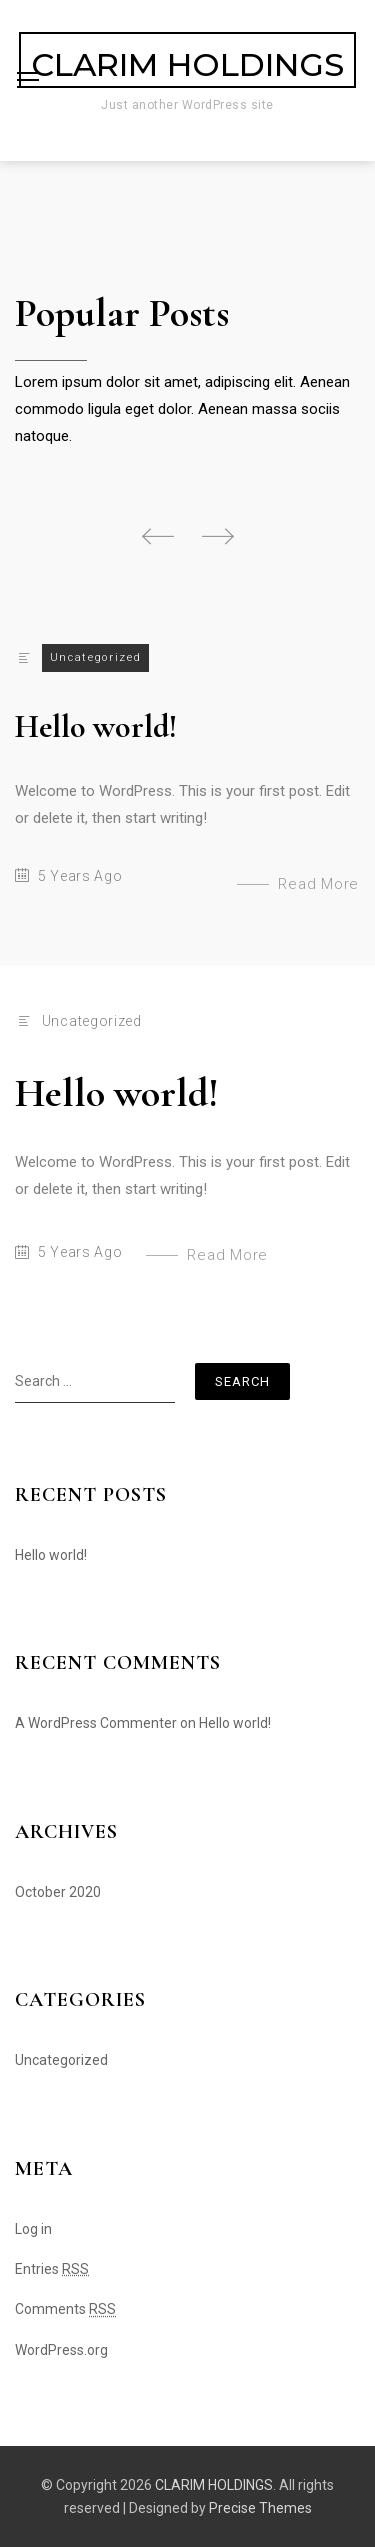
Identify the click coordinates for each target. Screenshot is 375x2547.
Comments (65, 2309)
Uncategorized (95, 657)
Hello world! (96, 726)
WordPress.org (61, 2350)
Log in (33, 2229)
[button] (158, 536)
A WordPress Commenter (96, 1723)
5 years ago (80, 876)
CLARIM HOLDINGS (187, 64)
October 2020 (58, 1892)
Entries (52, 2269)
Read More (318, 884)
